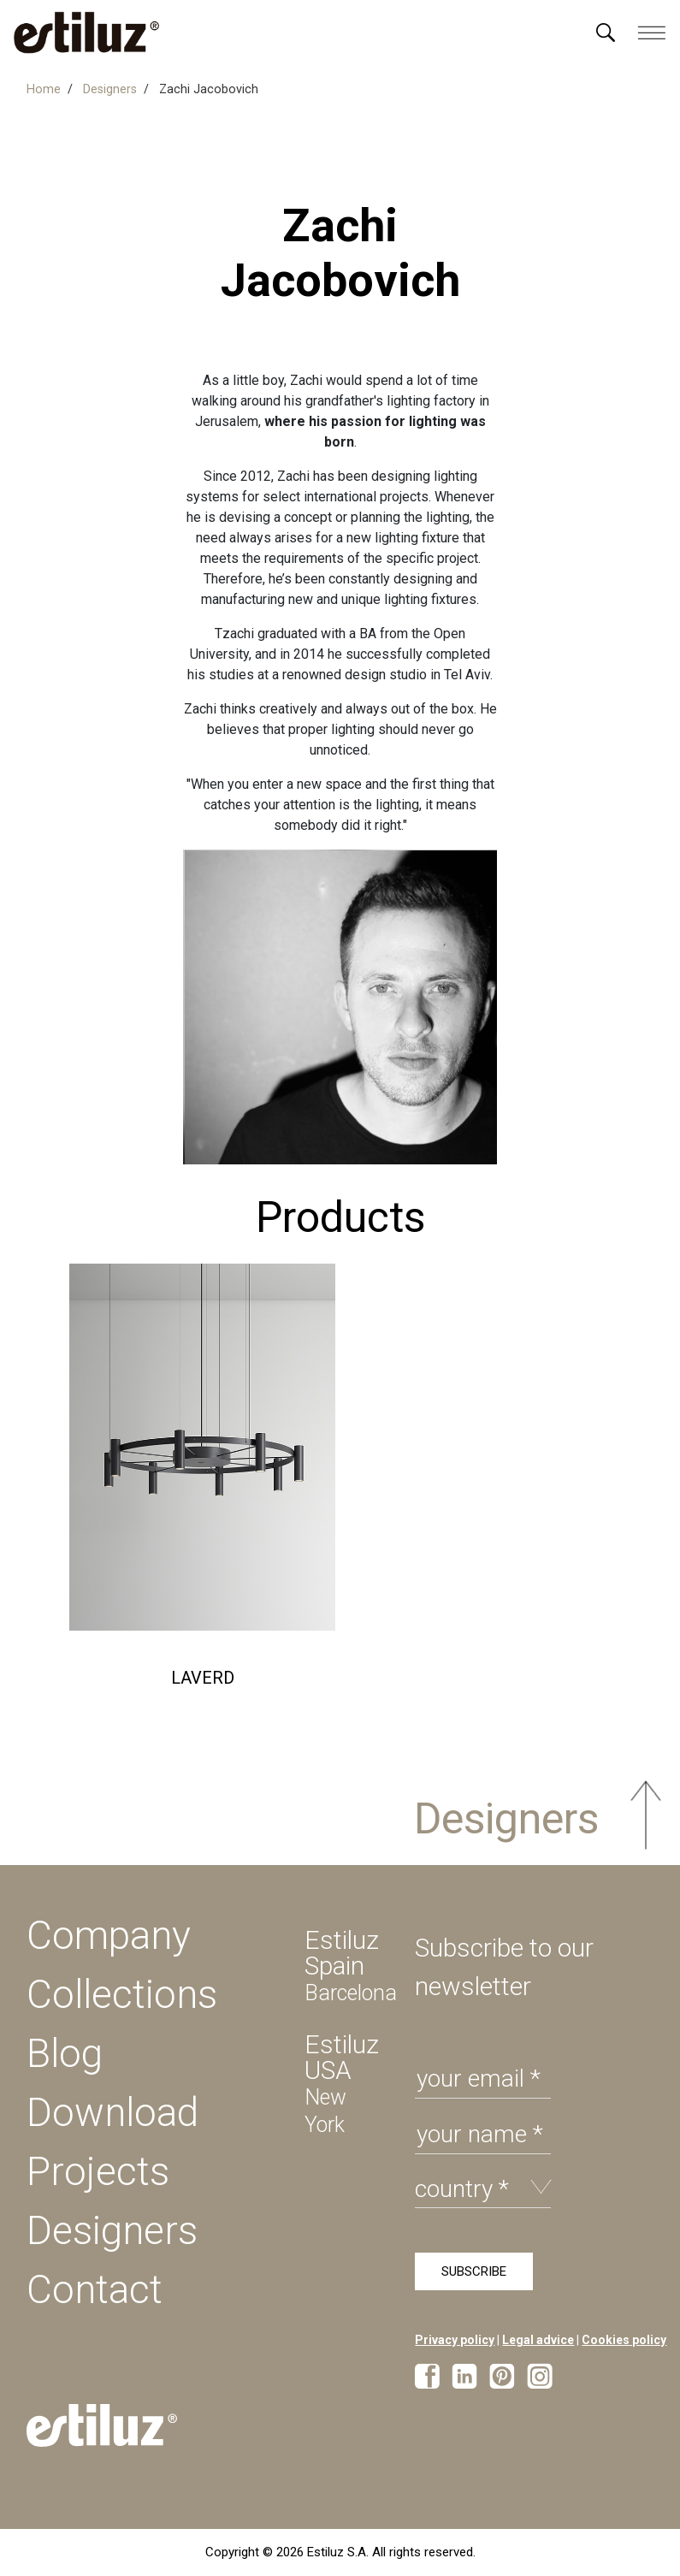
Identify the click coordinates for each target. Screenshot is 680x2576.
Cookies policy (624, 2340)
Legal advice (538, 2340)
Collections (122, 1994)
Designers (112, 2230)
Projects (98, 2171)
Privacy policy (454, 2340)
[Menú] (605, 32)
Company (109, 1935)
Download (112, 2112)
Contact (95, 2289)
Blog (65, 2053)
